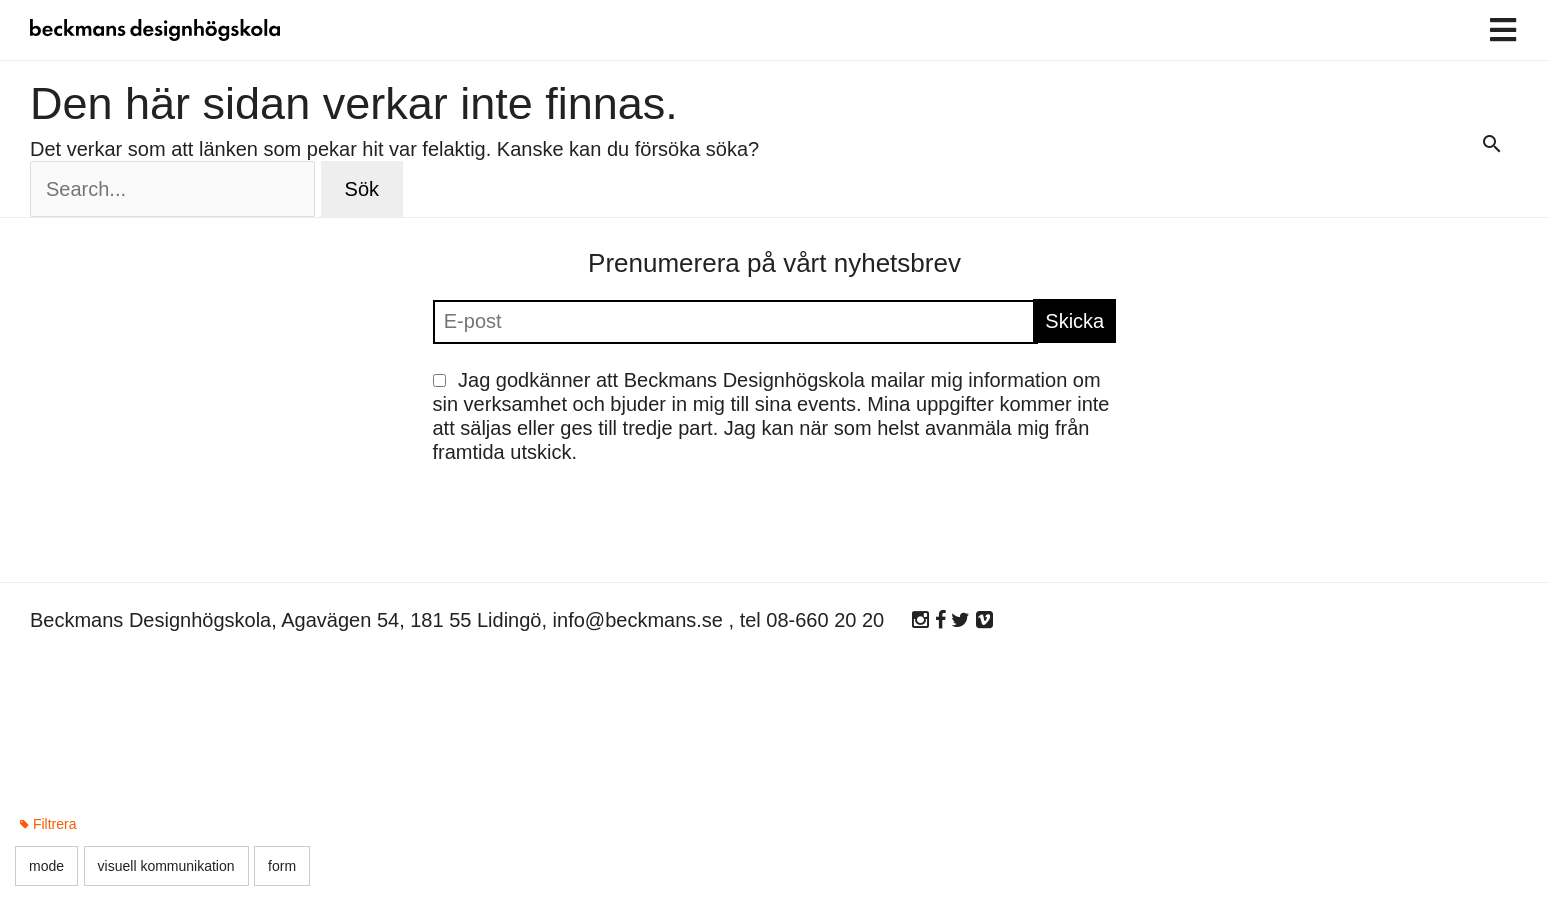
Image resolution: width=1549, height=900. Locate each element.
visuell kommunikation (166, 866)
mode (46, 866)
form (282, 866)
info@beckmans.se (638, 620)
